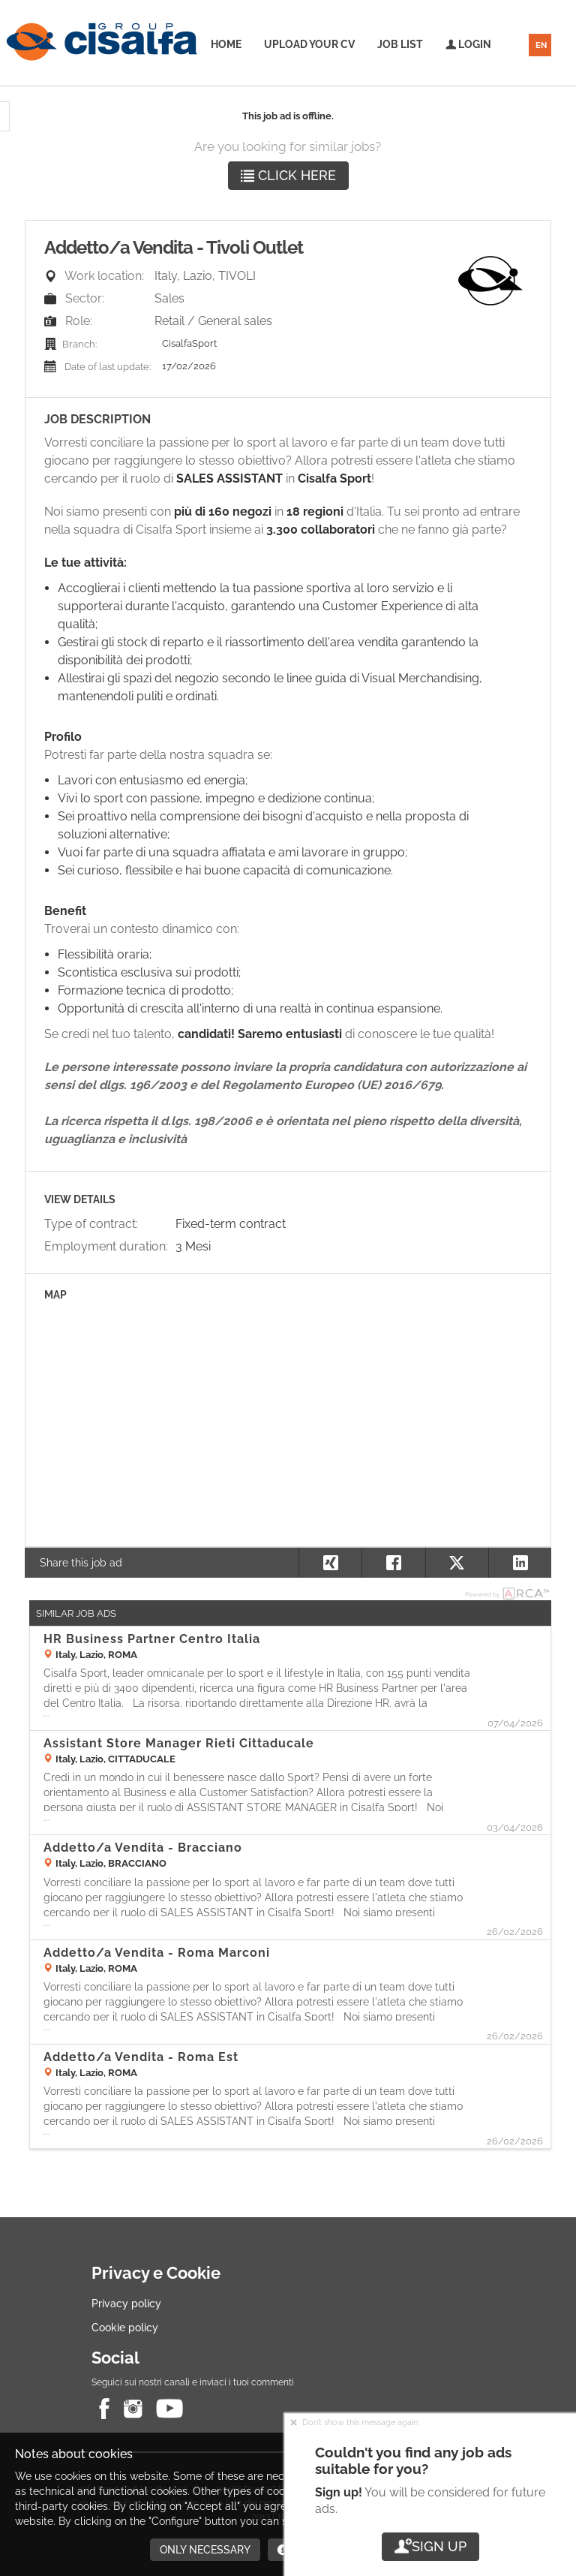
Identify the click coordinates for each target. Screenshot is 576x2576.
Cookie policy (125, 2328)
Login (468, 44)
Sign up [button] (430, 2546)
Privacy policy (126, 2304)
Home (226, 44)
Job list (400, 44)
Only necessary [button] (205, 2550)
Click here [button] (288, 175)
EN (541, 45)
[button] (519, 1563)
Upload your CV (309, 44)
